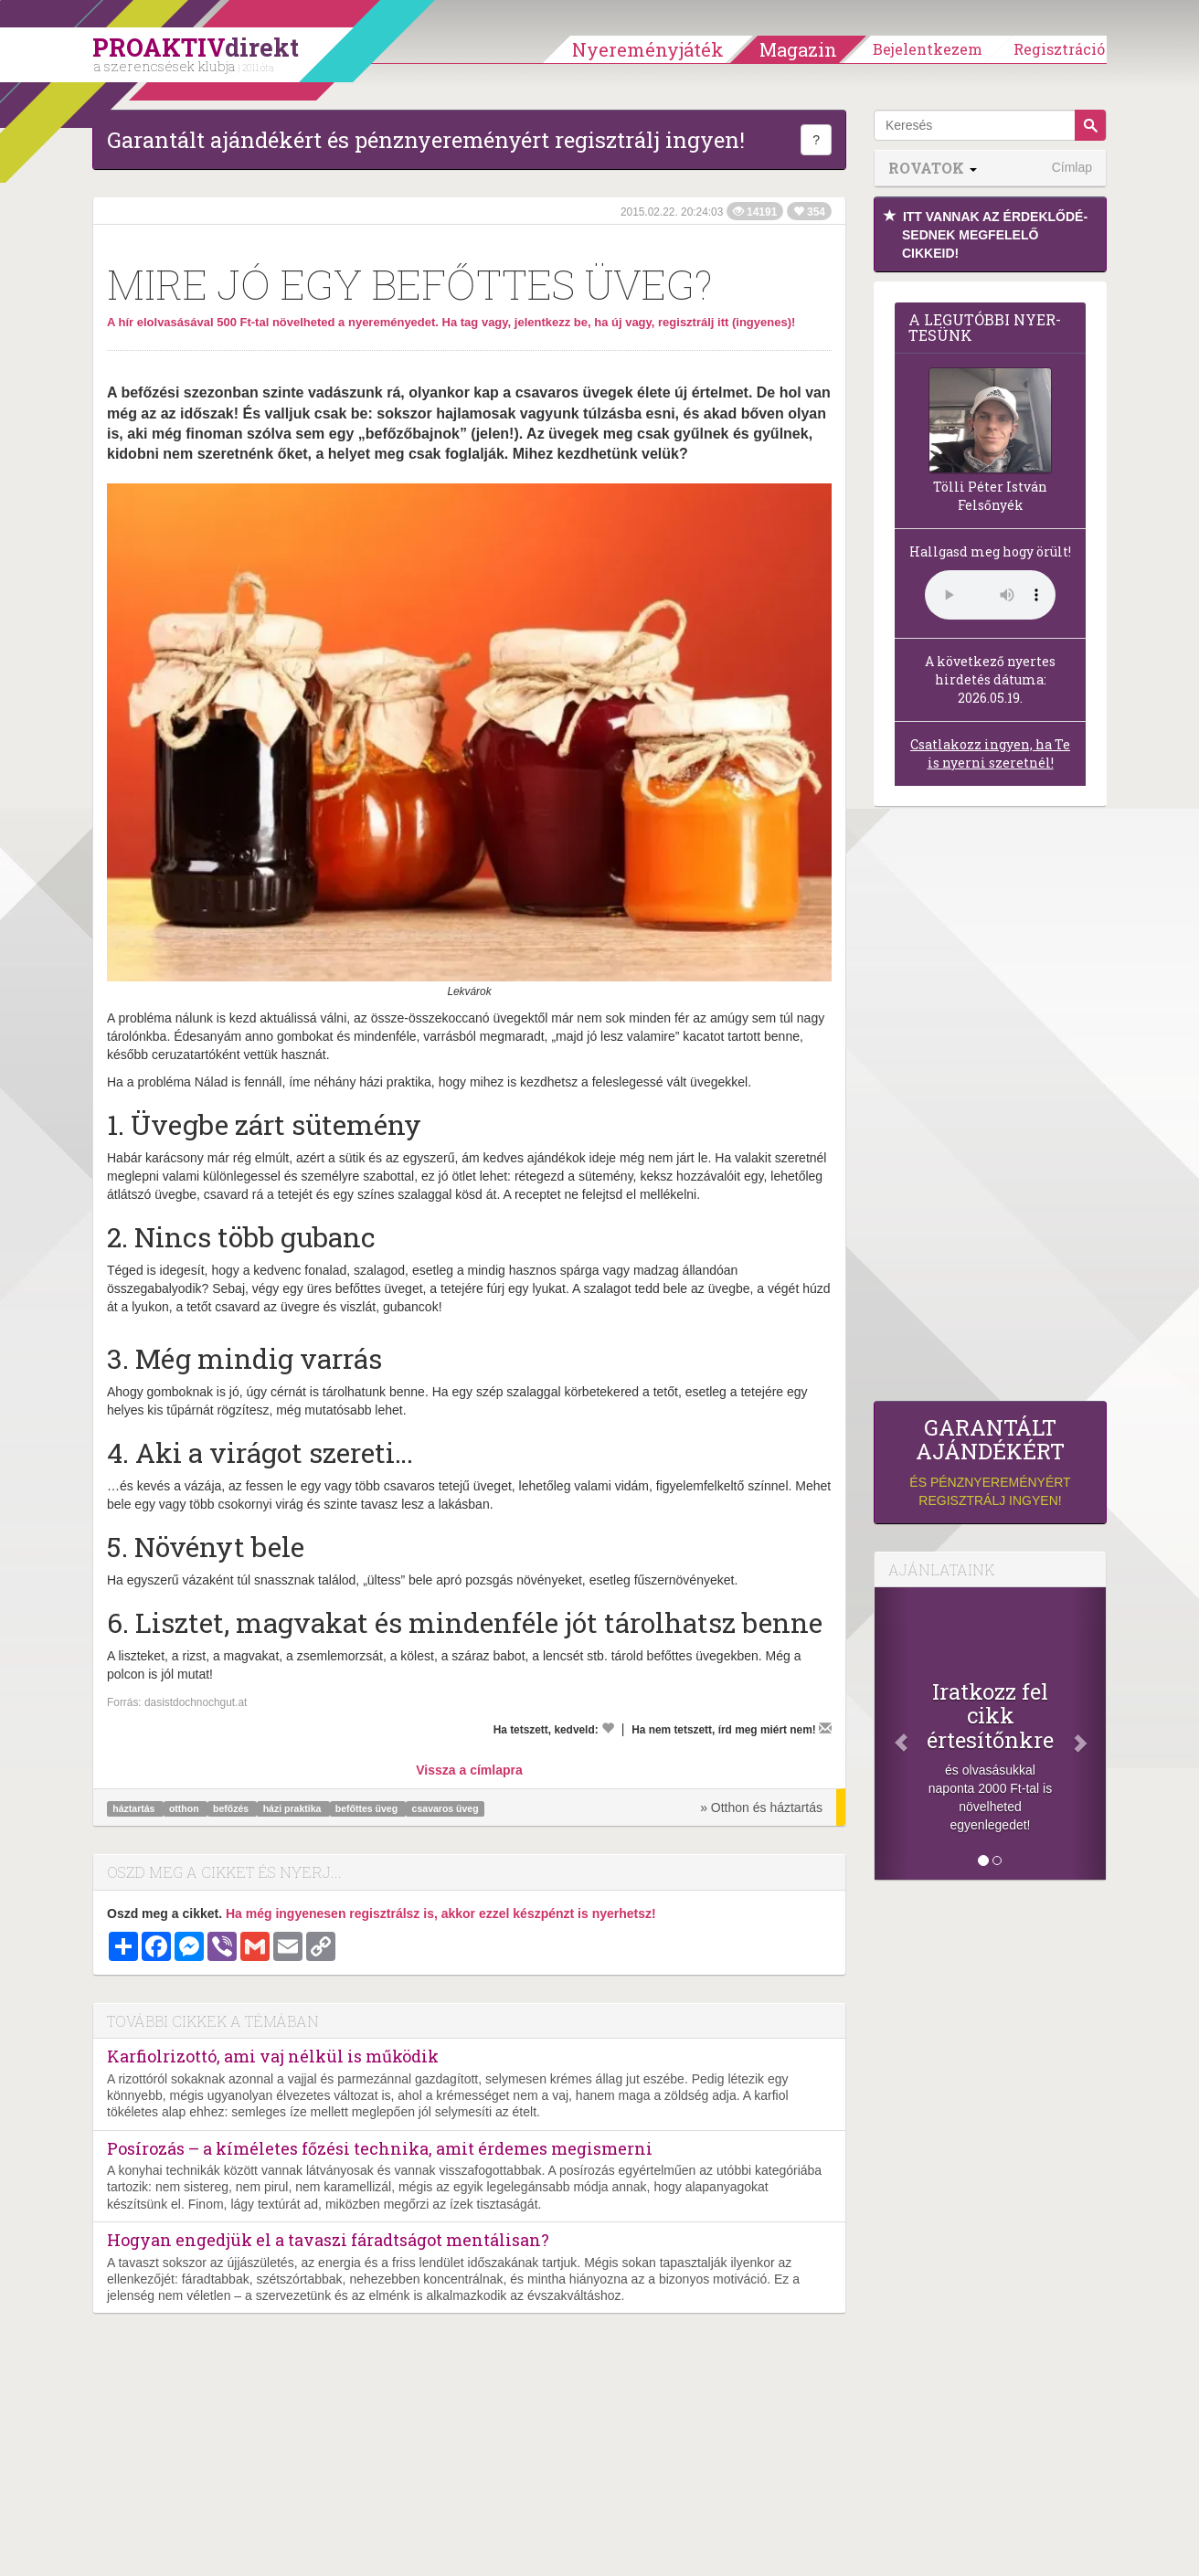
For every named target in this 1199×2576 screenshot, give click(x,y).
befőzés (232, 1808)
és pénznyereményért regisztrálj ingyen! (990, 1461)
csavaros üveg (445, 1808)
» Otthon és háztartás (761, 1807)
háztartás (134, 1808)
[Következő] (1088, 1733)
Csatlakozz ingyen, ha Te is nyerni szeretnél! (990, 753)
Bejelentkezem (927, 48)
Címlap (1072, 167)
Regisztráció (1059, 48)
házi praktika (293, 1808)
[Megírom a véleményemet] (825, 1728)
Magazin (798, 49)
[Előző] (892, 1733)
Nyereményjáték (648, 49)
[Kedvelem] (607, 1728)
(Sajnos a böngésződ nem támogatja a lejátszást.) (990, 595)
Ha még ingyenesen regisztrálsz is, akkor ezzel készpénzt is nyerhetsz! (441, 1913)
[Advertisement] (990, 1108)
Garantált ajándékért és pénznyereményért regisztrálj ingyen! (426, 139)
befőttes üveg (367, 1808)
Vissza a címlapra (469, 1770)
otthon (185, 1808)
